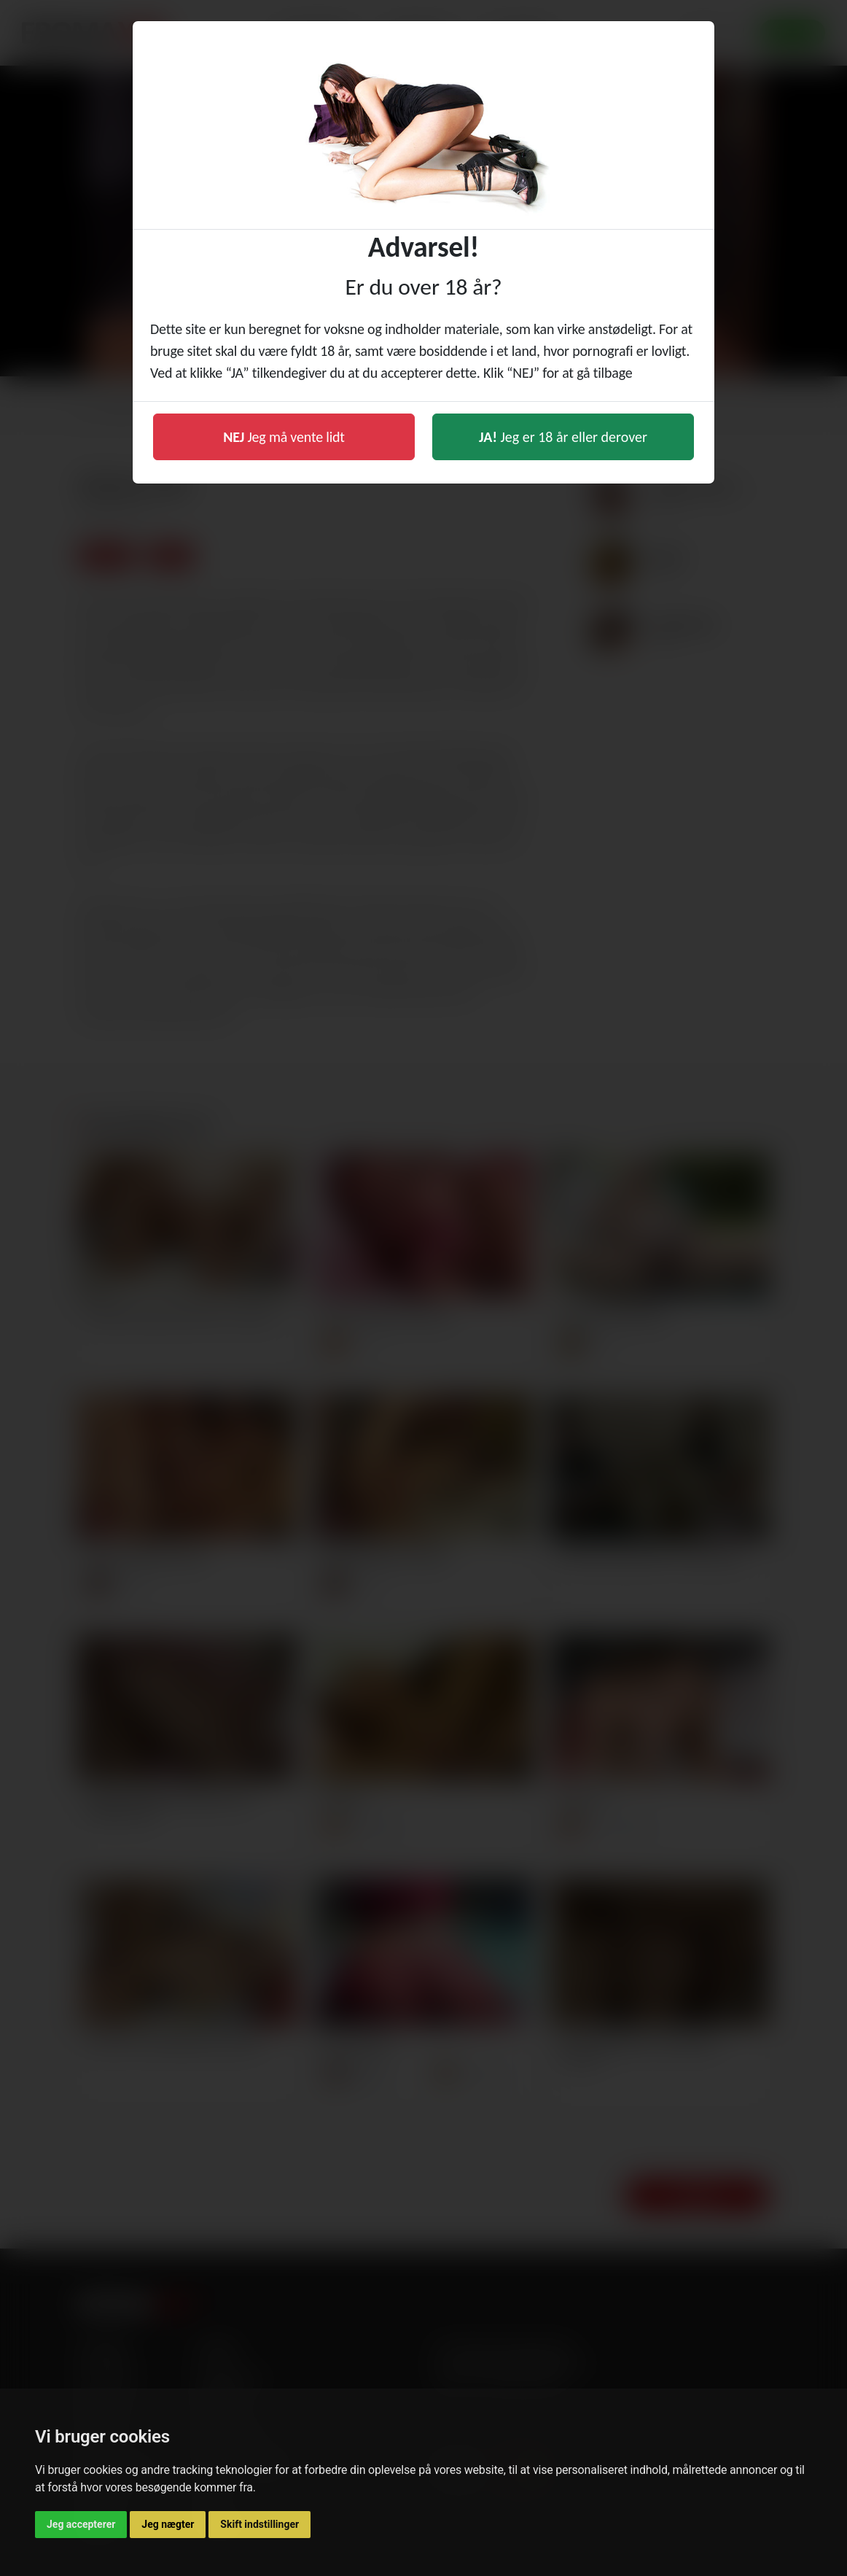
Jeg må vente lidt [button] (284, 437)
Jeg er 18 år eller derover (563, 437)
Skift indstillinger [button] (259, 2524)
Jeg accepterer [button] (81, 2524)
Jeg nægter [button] (167, 2524)
